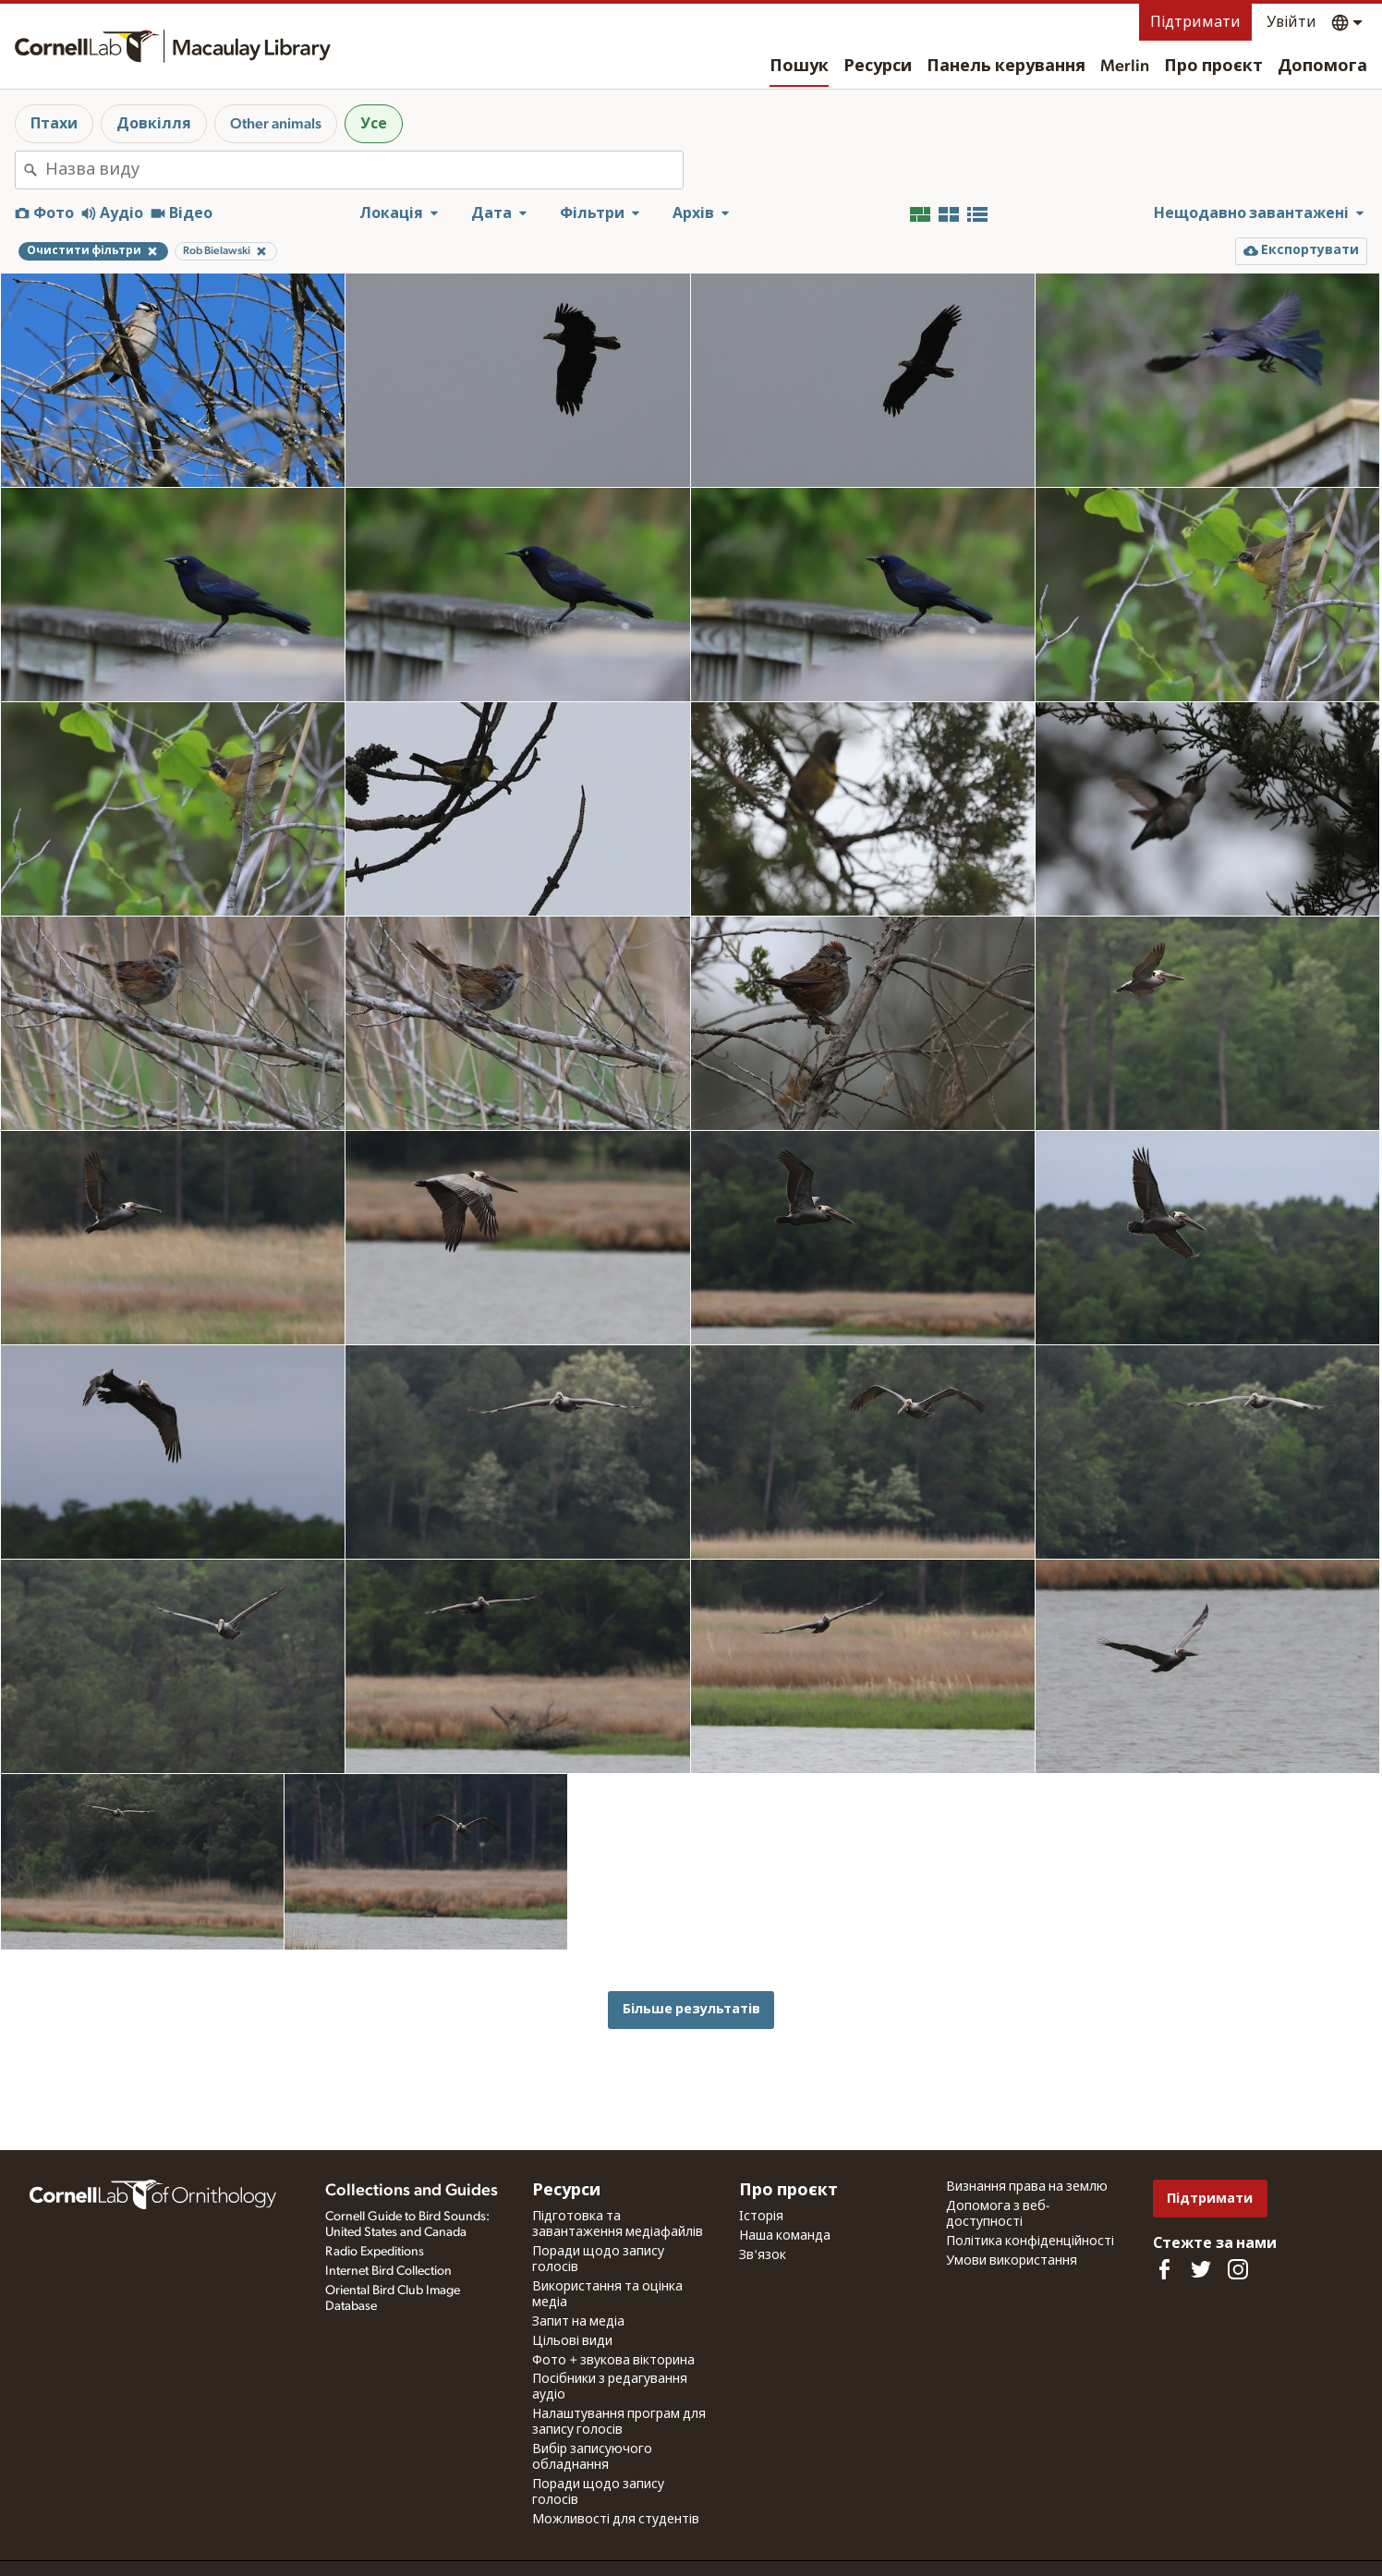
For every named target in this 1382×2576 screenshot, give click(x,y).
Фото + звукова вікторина (613, 2360)
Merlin (1124, 66)
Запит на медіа (578, 2321)
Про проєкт (1213, 66)
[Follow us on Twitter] (1201, 2269)
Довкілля (153, 123)
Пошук (799, 66)
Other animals (275, 123)
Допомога (1322, 66)
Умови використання (1011, 2260)
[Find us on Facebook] (1164, 2269)
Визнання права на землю (1027, 2187)
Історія (761, 2216)
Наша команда (784, 2236)
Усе (373, 123)
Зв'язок (762, 2255)
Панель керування (1006, 66)
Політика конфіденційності (1030, 2241)
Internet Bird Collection (388, 2271)
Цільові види (572, 2341)
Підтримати (1195, 22)
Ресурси (877, 66)
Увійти (1291, 22)
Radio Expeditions (374, 2251)
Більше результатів (691, 2009)
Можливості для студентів (615, 2519)
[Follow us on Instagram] (1238, 2269)
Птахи (54, 123)
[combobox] (364, 170)
